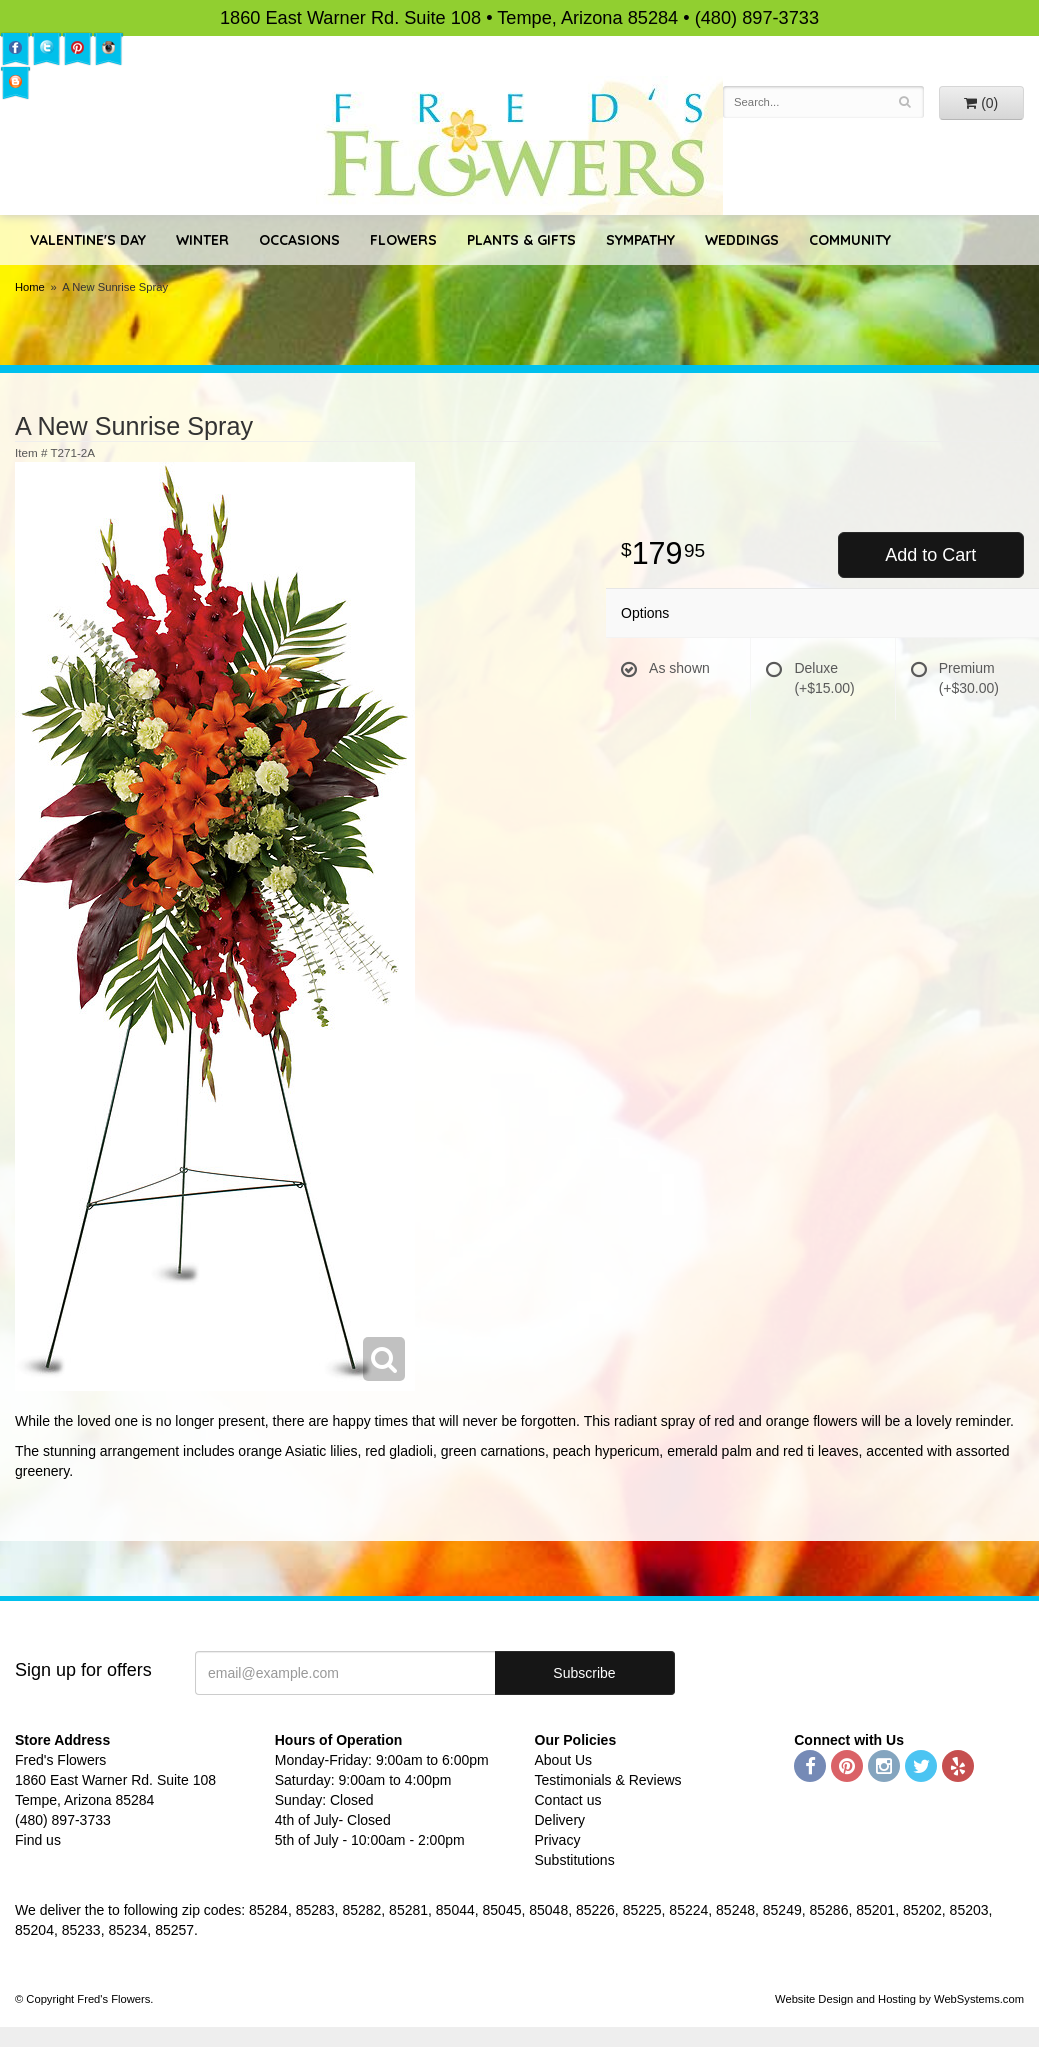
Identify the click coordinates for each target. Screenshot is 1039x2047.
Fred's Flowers (519, 145)
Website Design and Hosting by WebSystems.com (899, 1999)
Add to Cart (930, 555)
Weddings (742, 240)
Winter (202, 240)
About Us (564, 1760)
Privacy (558, 1840)
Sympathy (640, 240)
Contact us (568, 1800)
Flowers (403, 240)
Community (850, 240)
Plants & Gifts (521, 240)
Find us (38, 1840)
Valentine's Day (88, 240)
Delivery (560, 1820)
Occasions (299, 240)
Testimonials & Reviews (608, 1780)
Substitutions (575, 1860)
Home (30, 287)
